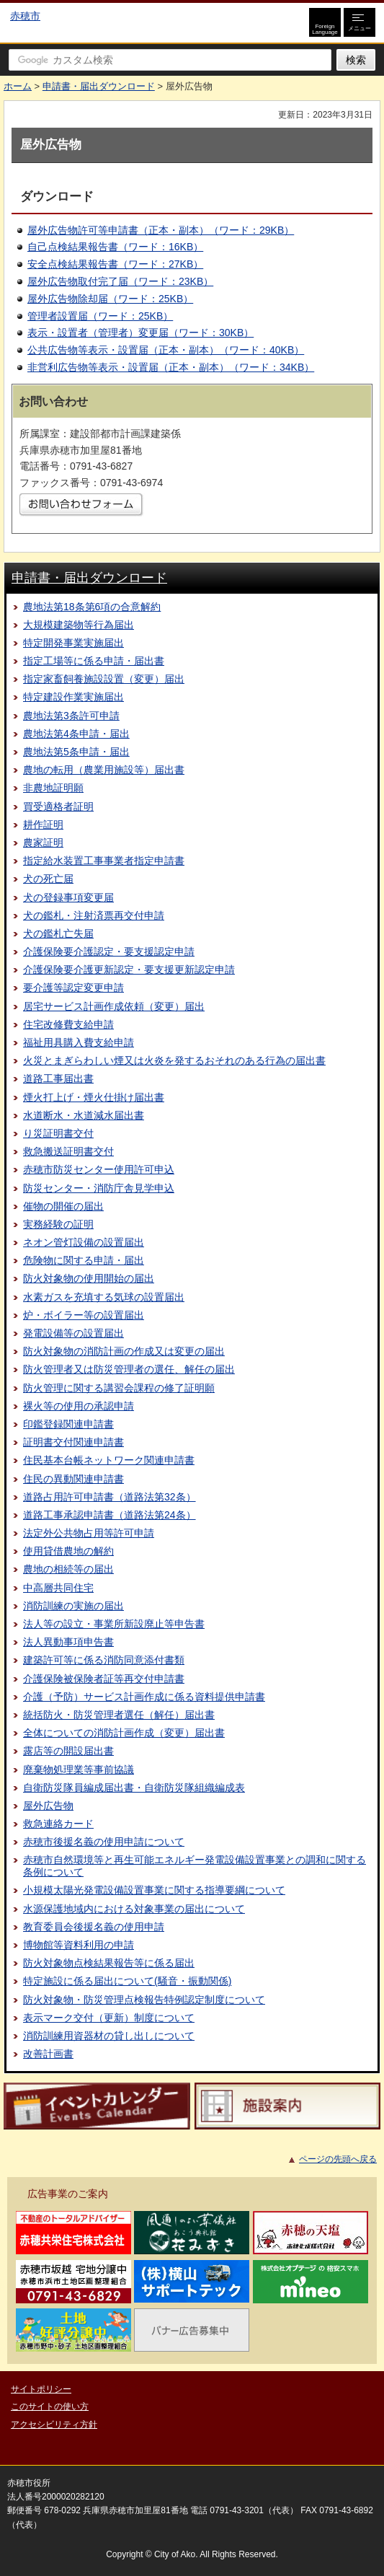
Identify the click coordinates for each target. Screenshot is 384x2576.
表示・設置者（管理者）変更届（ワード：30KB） (140, 332)
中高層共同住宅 (58, 1587)
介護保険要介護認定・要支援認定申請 (109, 951)
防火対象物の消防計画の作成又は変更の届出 (124, 1351)
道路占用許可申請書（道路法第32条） (109, 1497)
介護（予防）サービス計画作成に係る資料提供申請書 (144, 1696)
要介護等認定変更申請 (73, 987)
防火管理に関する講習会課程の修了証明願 (119, 1388)
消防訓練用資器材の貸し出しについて (109, 2035)
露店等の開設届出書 (68, 1751)
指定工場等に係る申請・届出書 (93, 661)
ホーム (18, 86)
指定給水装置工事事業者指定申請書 (103, 860)
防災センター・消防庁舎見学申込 (98, 1188)
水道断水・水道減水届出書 (83, 1115)
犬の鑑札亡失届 (58, 933)
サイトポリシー (41, 2389)
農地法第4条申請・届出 (76, 733)
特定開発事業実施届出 (73, 643)
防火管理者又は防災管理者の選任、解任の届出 (129, 1369)
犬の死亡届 (48, 878)
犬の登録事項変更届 (68, 897)
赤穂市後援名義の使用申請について (103, 1841)
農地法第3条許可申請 (71, 715)
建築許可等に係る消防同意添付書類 (103, 1660)
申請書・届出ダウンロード (99, 86)
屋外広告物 (48, 1805)
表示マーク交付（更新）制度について (109, 2017)
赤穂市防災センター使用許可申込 (98, 1169)
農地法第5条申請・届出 (76, 751)
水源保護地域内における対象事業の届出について (134, 1909)
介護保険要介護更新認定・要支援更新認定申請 (129, 969)
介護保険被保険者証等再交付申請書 (103, 1678)
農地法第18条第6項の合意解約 (92, 606)
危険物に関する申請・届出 (83, 1260)
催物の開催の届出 (63, 1206)
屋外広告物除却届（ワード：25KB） (110, 298)
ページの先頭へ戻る (338, 2159)
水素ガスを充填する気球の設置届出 (103, 1297)
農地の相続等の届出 (68, 1569)
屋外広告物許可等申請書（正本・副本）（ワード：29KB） (160, 230)
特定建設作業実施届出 (73, 697)
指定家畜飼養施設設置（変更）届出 (103, 679)
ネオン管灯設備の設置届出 (83, 1242)
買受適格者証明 (58, 806)
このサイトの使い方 (50, 2406)
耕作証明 (43, 824)
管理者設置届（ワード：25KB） (100, 316)
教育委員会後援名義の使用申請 (93, 1927)
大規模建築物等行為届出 (78, 624)
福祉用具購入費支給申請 (78, 1042)
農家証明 (43, 842)
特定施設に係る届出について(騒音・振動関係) (127, 1981)
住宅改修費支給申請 (68, 1024)
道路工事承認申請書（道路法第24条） (109, 1515)
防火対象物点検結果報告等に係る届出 (109, 1963)
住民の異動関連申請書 (73, 1479)
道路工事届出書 (58, 1078)
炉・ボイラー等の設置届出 (83, 1315)
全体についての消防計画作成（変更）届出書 (124, 1732)
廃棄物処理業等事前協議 (78, 1769)
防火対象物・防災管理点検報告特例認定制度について (144, 1999)
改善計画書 (48, 2054)
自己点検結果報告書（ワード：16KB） (115, 246)
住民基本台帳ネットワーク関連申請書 (109, 1460)
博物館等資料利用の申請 (78, 1945)
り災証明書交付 (58, 1133)
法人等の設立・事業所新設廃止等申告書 (114, 1624)
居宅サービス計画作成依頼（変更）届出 (114, 1006)
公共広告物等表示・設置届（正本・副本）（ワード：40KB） (165, 350)
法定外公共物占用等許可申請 (88, 1533)
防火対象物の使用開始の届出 (88, 1278)
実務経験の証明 (58, 1224)
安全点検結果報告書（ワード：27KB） (115, 264)
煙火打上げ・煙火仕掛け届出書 (93, 1097)
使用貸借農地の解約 (68, 1551)
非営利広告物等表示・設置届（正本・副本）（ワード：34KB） (170, 367)
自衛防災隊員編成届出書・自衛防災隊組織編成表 (134, 1787)
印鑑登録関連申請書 (68, 1424)
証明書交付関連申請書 (73, 1442)
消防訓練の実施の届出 (73, 1606)
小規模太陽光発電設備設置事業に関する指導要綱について (154, 1890)
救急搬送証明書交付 (68, 1151)
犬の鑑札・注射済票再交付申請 (93, 915)
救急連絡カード (58, 1823)
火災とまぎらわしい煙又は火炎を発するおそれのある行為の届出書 (174, 1060)
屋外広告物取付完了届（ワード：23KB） (120, 281)
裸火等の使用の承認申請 (78, 1406)
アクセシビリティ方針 (54, 2424)
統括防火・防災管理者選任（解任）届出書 (119, 1714)
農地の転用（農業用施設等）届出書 (103, 769)
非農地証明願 (53, 788)
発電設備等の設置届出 (73, 1333)
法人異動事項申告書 (68, 1642)
